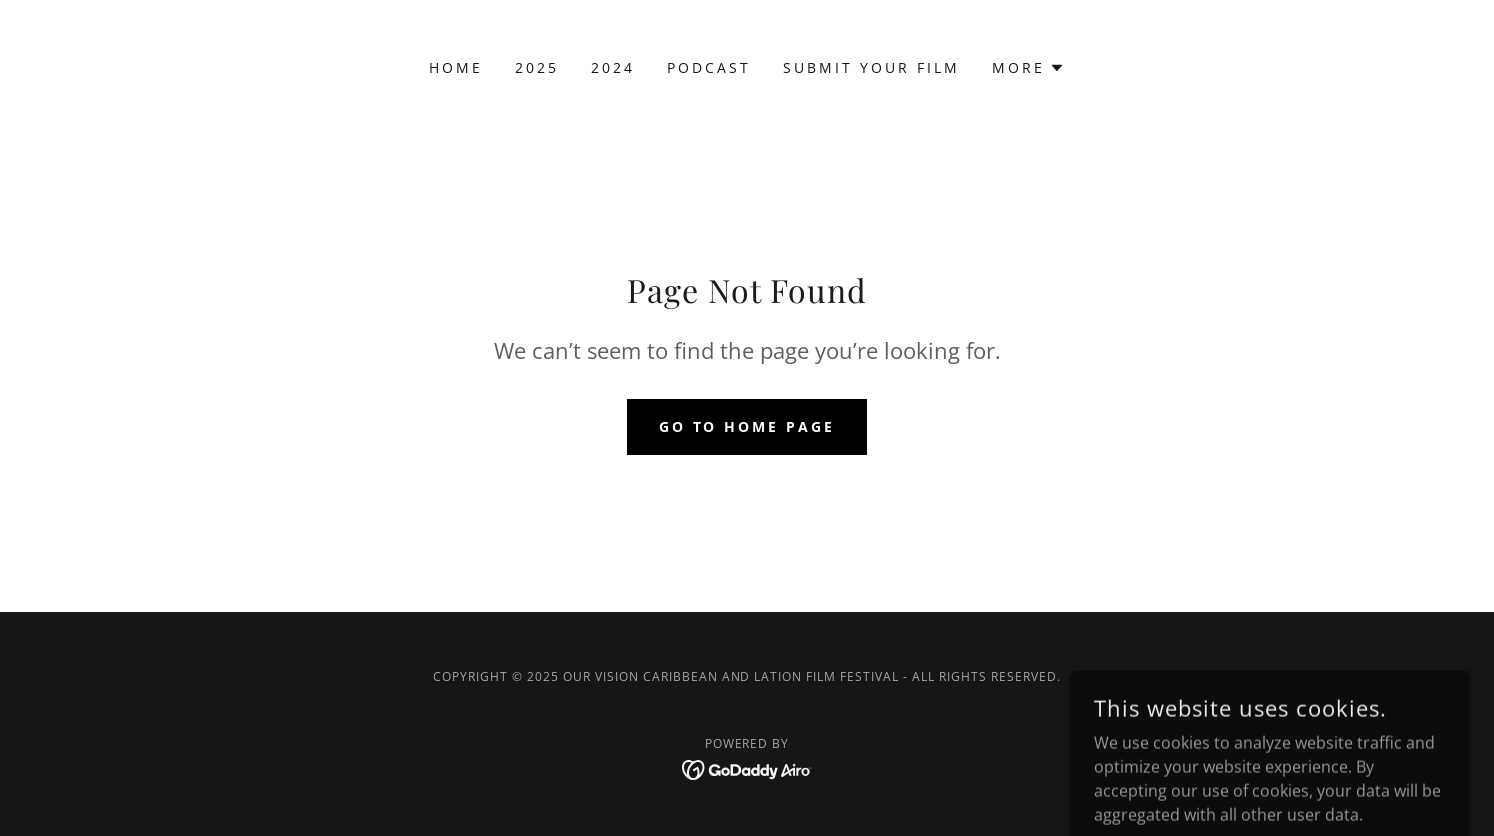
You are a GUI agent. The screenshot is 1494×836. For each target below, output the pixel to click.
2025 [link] (537, 67)
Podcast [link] (709, 67)
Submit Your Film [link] (871, 67)
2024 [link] (613, 67)
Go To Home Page (747, 426)
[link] (747, 768)
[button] (1028, 68)
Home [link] (456, 67)
